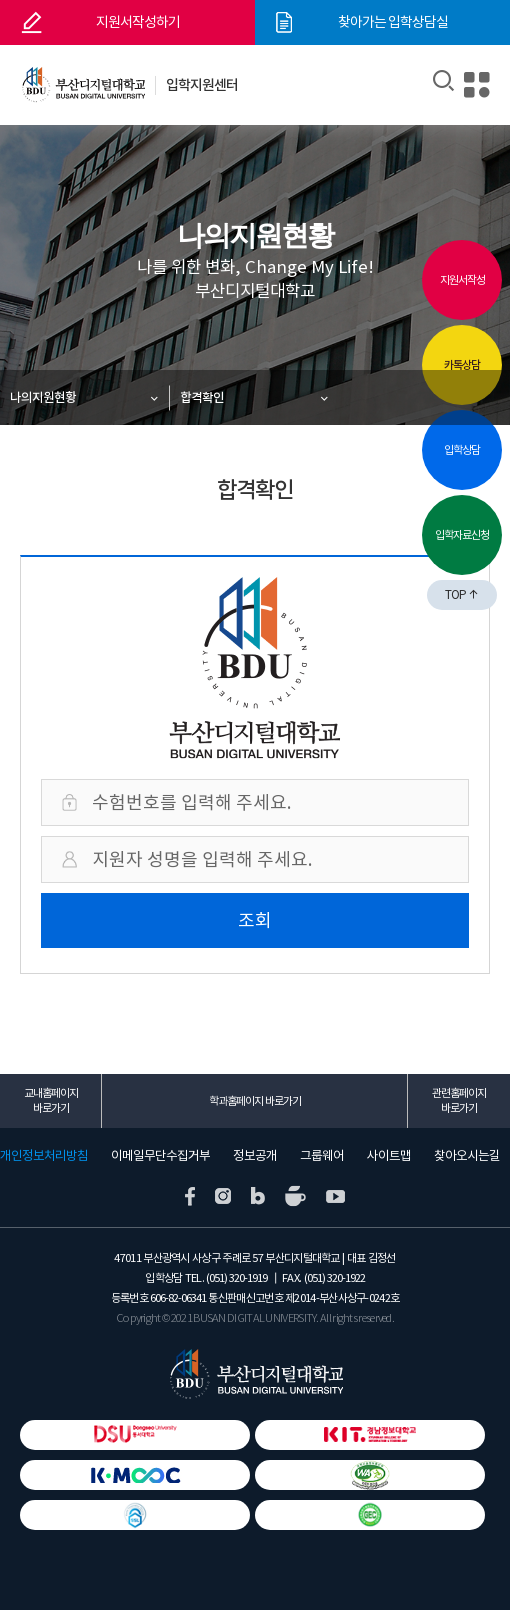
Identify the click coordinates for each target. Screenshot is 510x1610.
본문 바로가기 (0, 0)
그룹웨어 (322, 1156)
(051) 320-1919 (236, 1278)
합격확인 (202, 397)
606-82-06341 (178, 1298)
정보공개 (255, 1156)
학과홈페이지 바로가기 (255, 1101)
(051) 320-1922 (334, 1278)
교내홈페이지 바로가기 (51, 1100)
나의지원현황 (43, 397)
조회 (255, 920)
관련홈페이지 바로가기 (459, 1100)
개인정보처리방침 (44, 1156)
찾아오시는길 (467, 1156)
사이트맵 (389, 1156)
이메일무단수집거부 (160, 1156)
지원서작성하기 (138, 22)
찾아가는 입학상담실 (393, 22)
